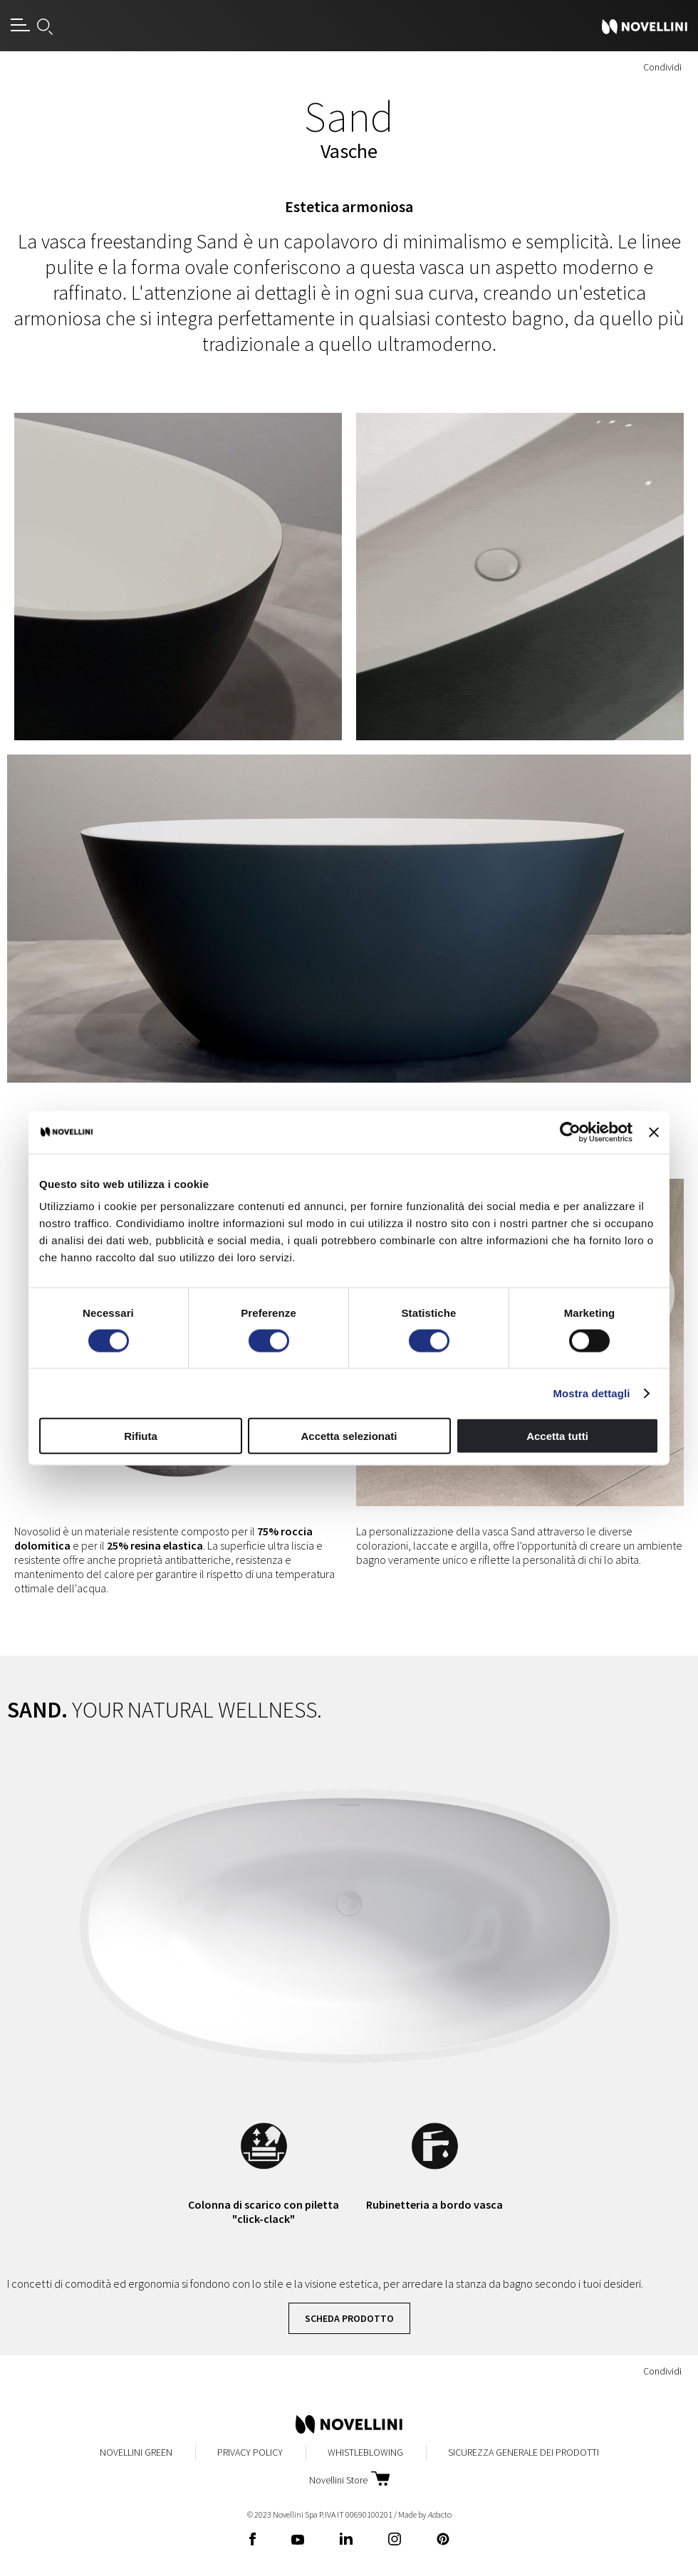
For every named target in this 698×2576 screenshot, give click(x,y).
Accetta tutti (557, 1436)
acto (439, 2514)
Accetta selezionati (349, 1436)
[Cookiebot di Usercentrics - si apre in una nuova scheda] (570, 1131)
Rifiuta (140, 1436)
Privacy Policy (250, 2452)
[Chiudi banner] (654, 1132)
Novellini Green (136, 2452)
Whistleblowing (365, 2452)
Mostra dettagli (591, 1393)
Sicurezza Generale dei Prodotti (523, 2452)
